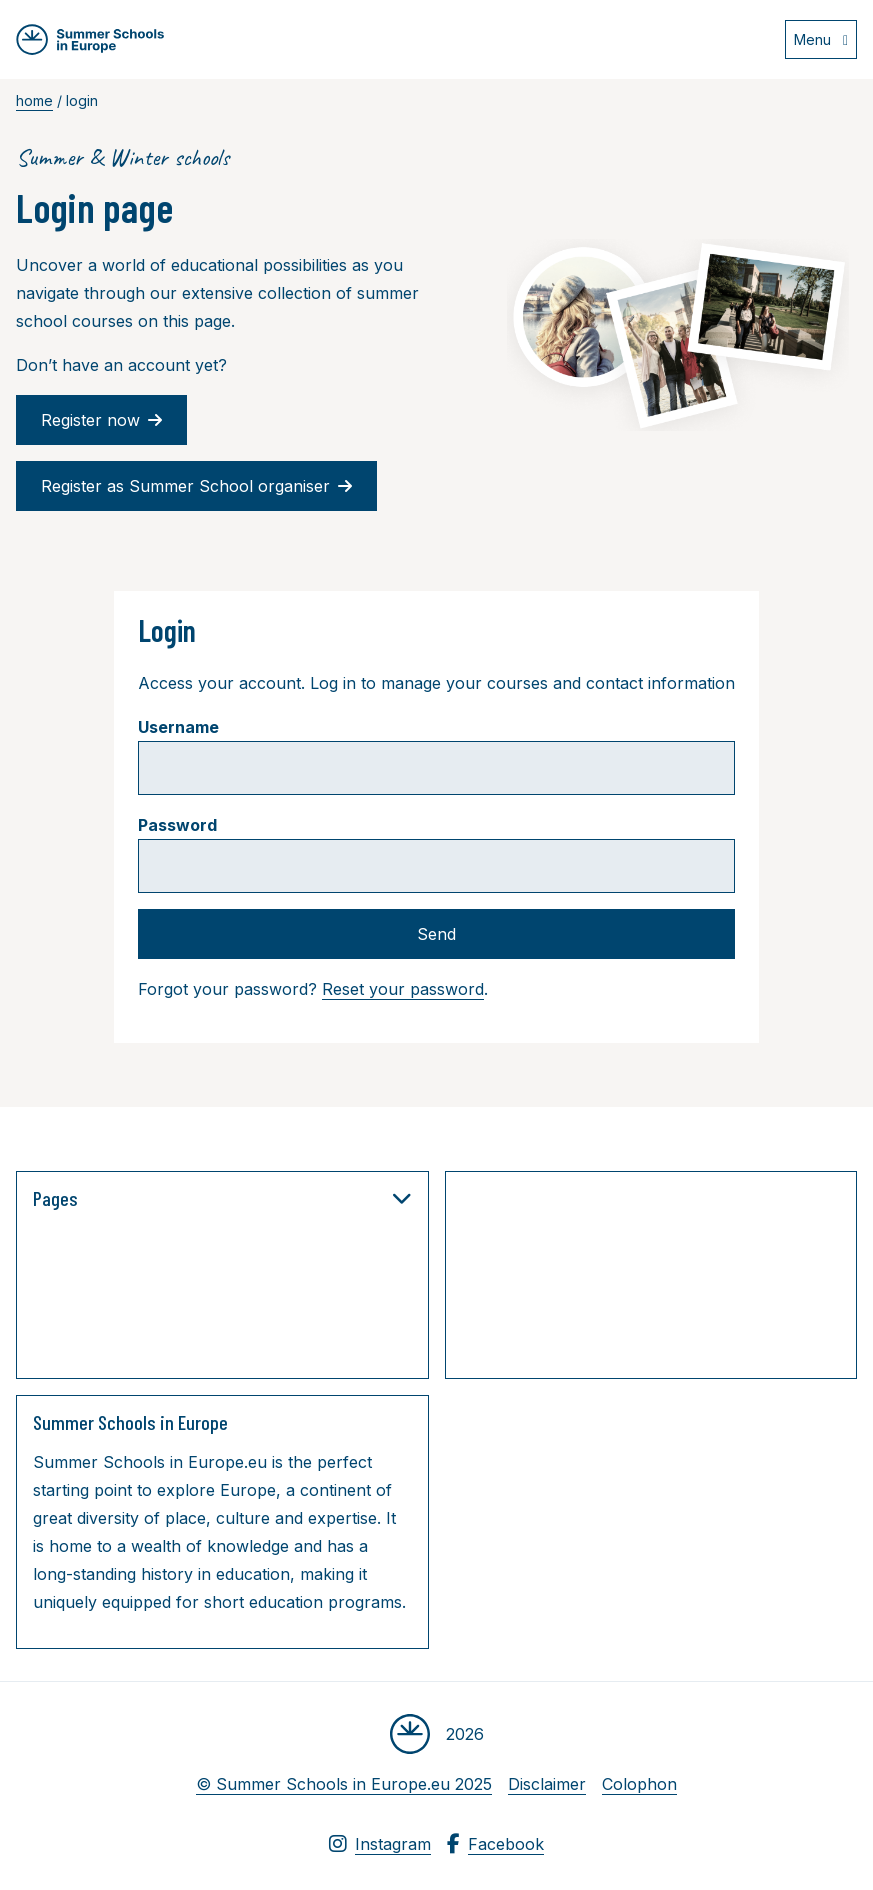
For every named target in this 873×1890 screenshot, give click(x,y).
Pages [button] (222, 1198)
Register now (101, 420)
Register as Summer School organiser (196, 486)
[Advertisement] (662, 1279)
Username (178, 727)
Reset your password (403, 989)
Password (177, 825)
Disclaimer (547, 1784)
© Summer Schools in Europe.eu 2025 (344, 1784)
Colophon (639, 1784)
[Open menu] (821, 39)
